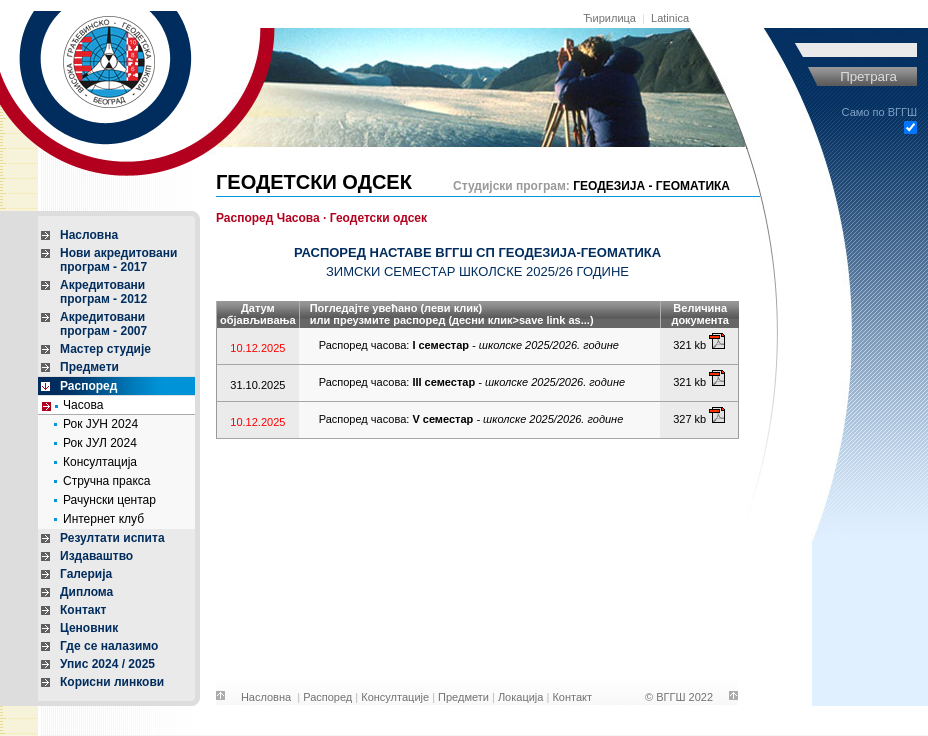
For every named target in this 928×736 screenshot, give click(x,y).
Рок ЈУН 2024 (100, 424)
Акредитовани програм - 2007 (103, 324)
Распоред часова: (469, 345)
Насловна (89, 235)
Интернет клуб (103, 519)
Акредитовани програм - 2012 (103, 292)
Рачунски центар (109, 500)
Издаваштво (96, 556)
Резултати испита (112, 538)
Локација (521, 697)
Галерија (86, 574)
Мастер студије (105, 349)
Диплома (86, 592)
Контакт (83, 610)
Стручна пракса (107, 481)
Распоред (88, 386)
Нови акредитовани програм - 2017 (118, 260)
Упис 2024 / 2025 (107, 664)
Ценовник (89, 628)
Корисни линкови (112, 682)
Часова (83, 405)
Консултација (100, 462)
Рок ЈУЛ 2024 (100, 443)
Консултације (395, 697)
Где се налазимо (109, 646)
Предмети (89, 367)
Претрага (868, 76)
